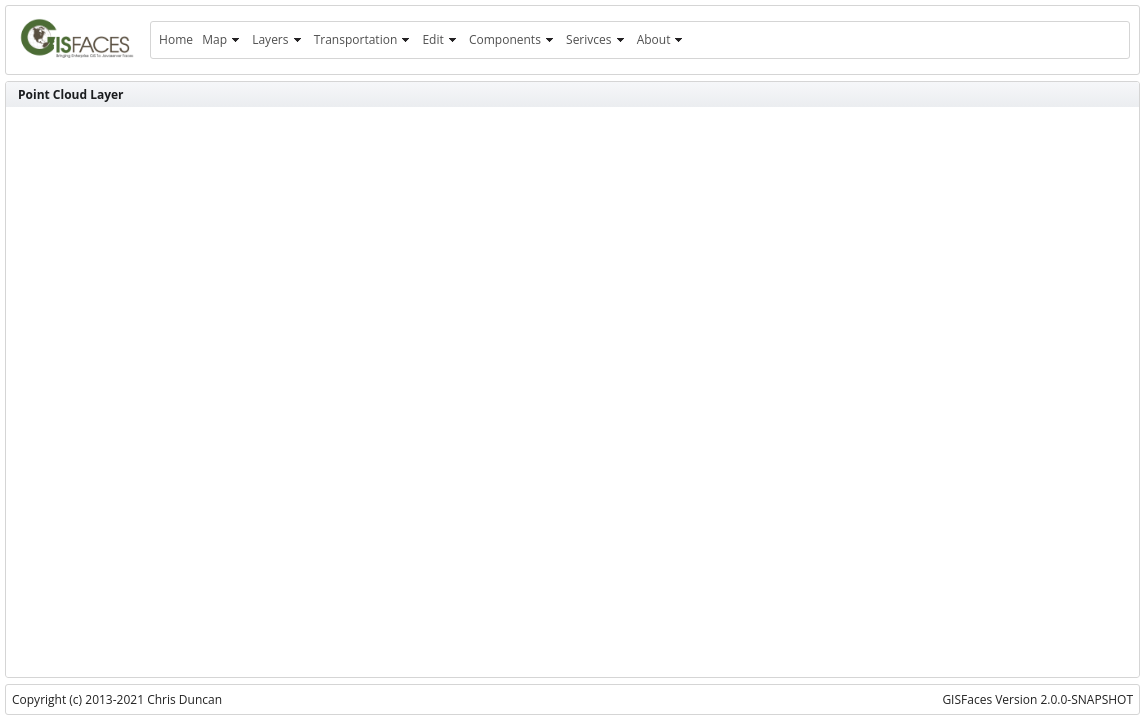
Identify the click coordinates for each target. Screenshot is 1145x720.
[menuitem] (175, 40)
